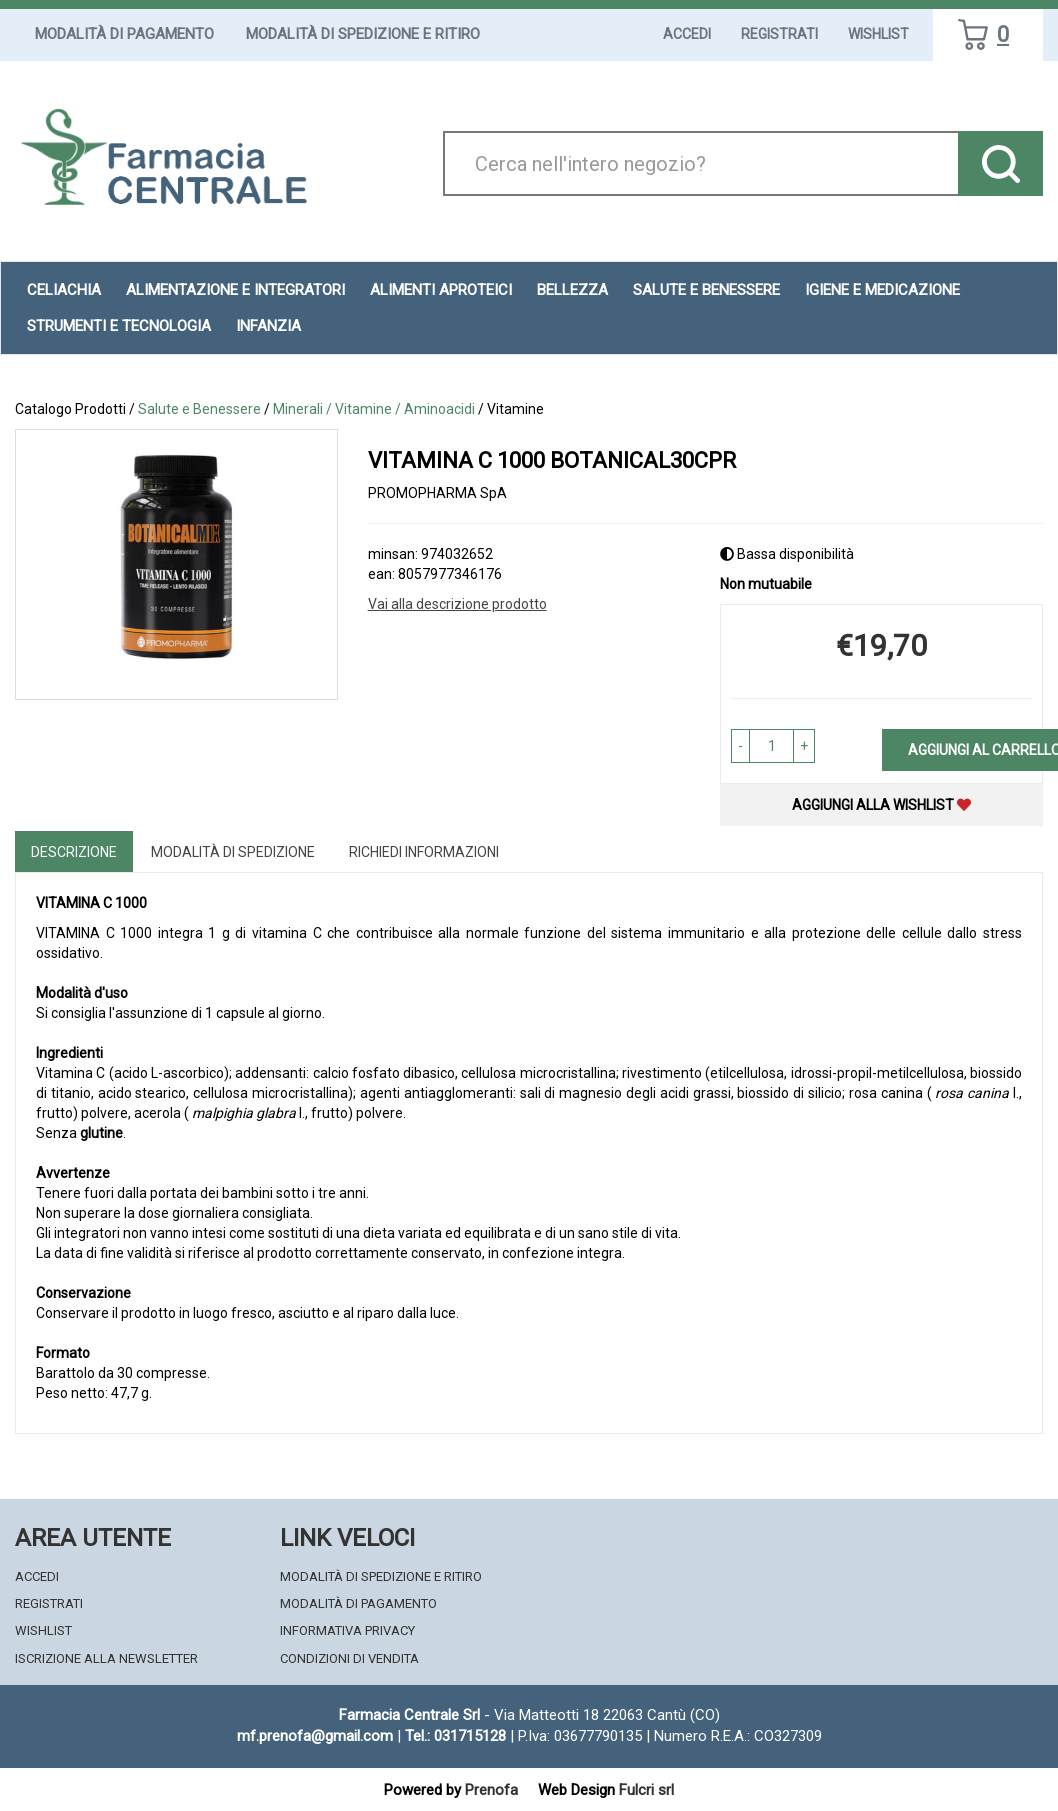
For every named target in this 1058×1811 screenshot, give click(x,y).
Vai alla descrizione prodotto (457, 604)
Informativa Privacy (347, 1630)
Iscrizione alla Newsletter (106, 1658)
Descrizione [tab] (74, 852)
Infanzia (268, 326)
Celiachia (64, 290)
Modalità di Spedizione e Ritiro (363, 34)
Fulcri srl (646, 1790)
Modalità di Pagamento (124, 34)
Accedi (687, 34)
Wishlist (878, 34)
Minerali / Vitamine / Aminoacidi (374, 409)
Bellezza (572, 290)
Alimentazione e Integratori (235, 290)
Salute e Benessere (706, 290)
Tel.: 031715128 (455, 1736)
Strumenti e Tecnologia (119, 326)
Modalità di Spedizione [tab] (233, 852)
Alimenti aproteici (441, 290)
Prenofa (491, 1790)
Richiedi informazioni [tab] (424, 852)
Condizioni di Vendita (349, 1658)
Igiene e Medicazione (882, 290)
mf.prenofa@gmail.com (315, 1736)
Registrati (779, 34)
